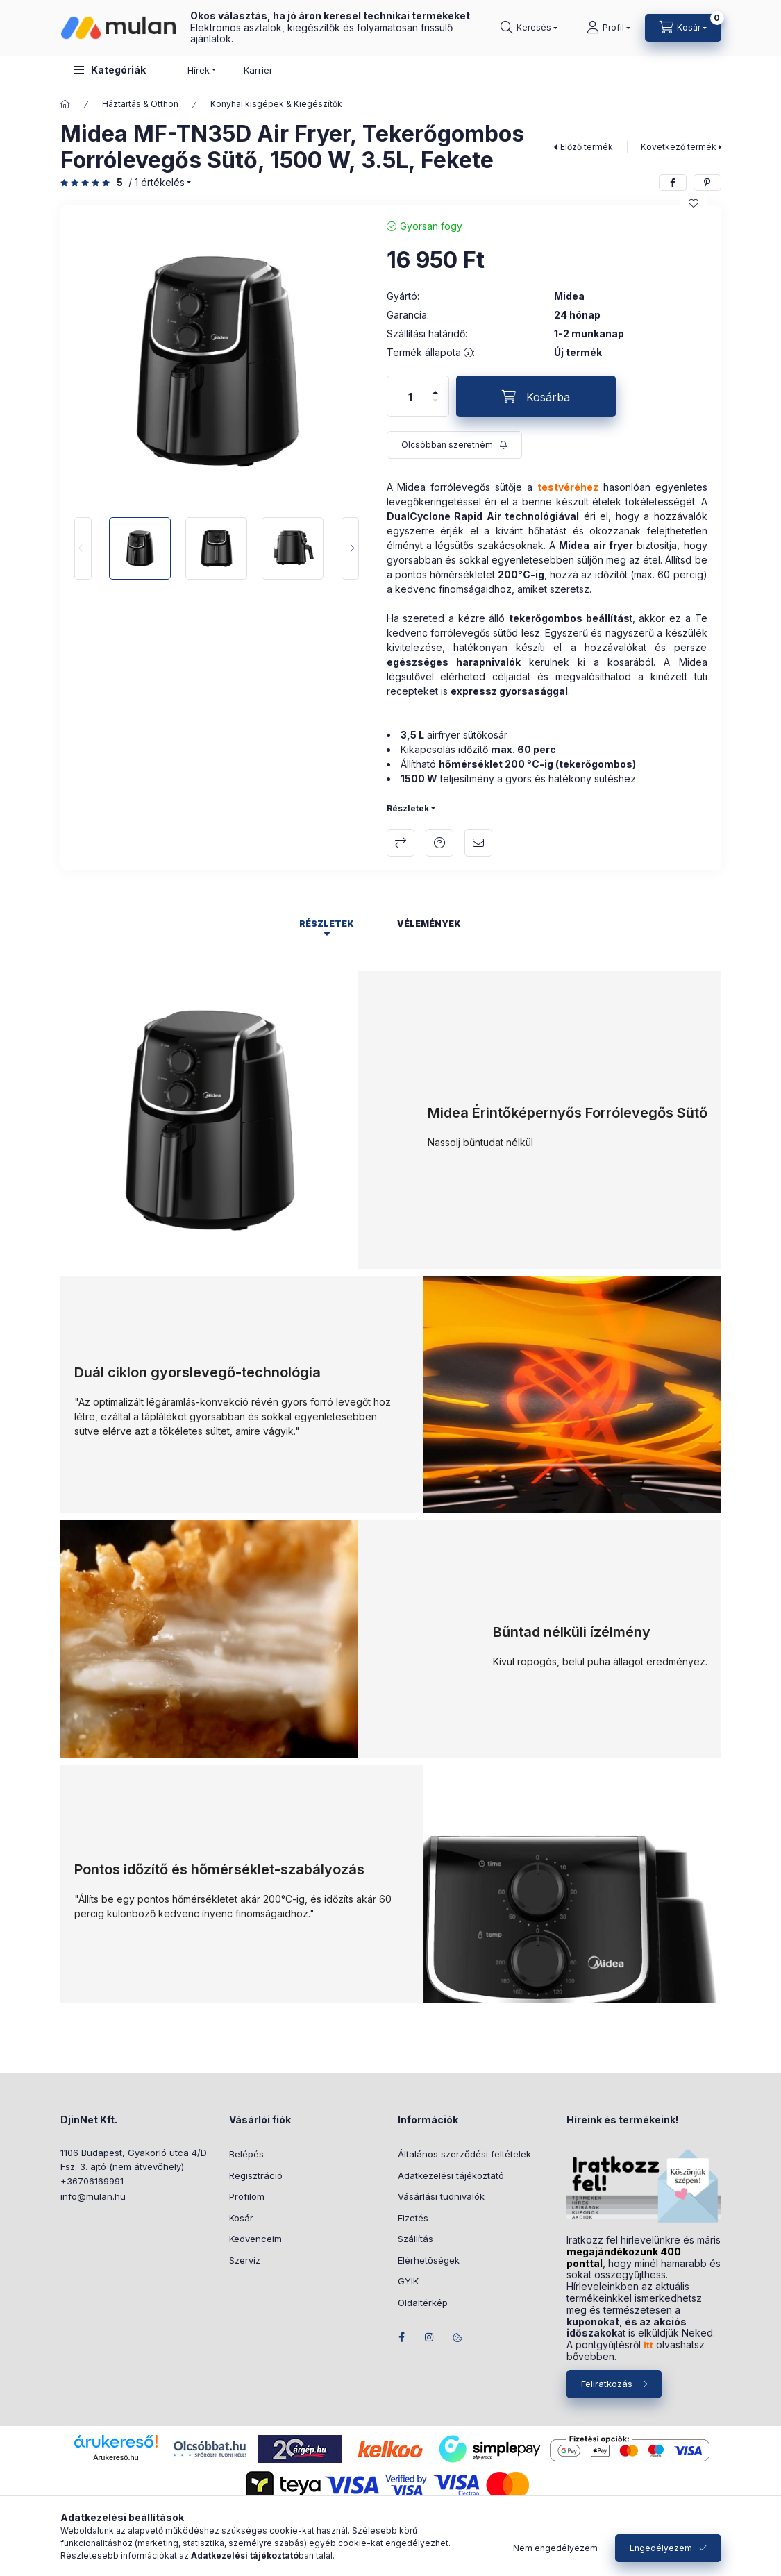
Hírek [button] (198, 70)
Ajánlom (478, 843)
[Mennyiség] (410, 396)
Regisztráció (256, 2175)
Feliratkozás (606, 2383)
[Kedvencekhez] (693, 203)
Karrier (258, 70)
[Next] (350, 548)
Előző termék (586, 147)
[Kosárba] (536, 396)
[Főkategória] (65, 104)
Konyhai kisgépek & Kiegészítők (276, 104)
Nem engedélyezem (555, 2548)
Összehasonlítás (400, 843)
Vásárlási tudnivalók (441, 2196)
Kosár (241, 2217)
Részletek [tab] (326, 923)
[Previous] (83, 548)
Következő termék (678, 147)
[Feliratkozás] (454, 445)
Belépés (246, 2154)
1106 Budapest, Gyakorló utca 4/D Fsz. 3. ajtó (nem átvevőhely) (133, 2159)
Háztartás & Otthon (140, 104)
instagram (430, 2337)
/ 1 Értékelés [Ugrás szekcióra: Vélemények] (156, 182)
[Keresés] (529, 28)
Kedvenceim (255, 2238)
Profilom (246, 2196)
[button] (110, 70)
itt (648, 2345)
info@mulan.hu (93, 2196)
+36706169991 (92, 2181)
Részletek (408, 808)
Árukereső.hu (115, 2457)
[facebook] (673, 182)
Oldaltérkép (423, 2302)
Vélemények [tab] (429, 923)
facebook (402, 2337)
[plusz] (435, 386)
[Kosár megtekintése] (683, 28)
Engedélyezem (661, 2548)
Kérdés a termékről (439, 843)
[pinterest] (707, 182)
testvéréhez (567, 487)
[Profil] (608, 28)
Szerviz (244, 2260)
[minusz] (435, 406)
